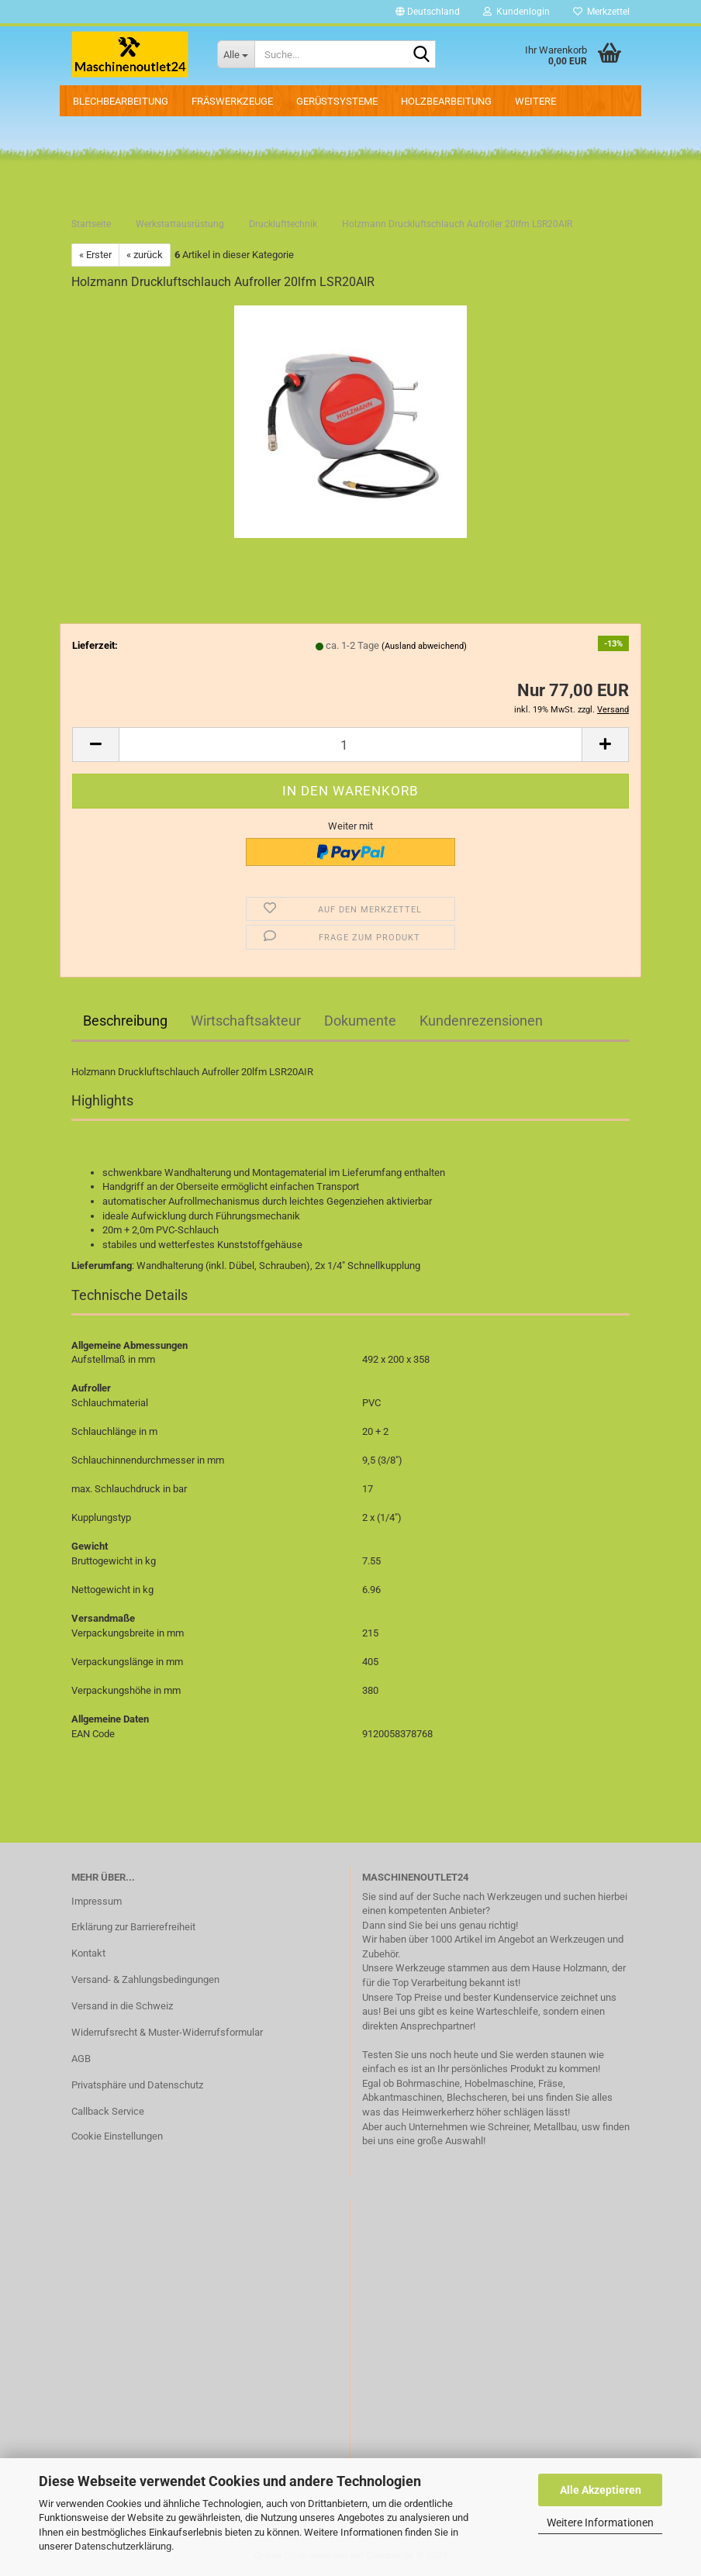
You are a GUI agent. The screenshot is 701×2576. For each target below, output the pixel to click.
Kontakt (88, 1953)
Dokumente (360, 1020)
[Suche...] (235, 54)
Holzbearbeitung (446, 101)
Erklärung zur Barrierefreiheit (133, 1927)
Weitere (535, 101)
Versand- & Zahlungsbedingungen (145, 1979)
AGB (81, 2058)
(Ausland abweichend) (424, 646)
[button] (427, 11)
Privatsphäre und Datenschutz (137, 2085)
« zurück (144, 254)
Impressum (96, 1901)
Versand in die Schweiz (122, 2006)
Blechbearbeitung (120, 101)
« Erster (95, 254)
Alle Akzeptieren (600, 2490)
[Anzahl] (350, 744)
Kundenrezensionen (481, 1020)
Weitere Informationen (600, 2522)
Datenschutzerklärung (122, 2546)
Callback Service (107, 2111)
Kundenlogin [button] (516, 11)
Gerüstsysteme (337, 101)
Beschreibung (125, 1020)
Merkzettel (601, 11)
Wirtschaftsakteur (246, 1020)
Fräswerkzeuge (232, 101)
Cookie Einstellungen (117, 2136)
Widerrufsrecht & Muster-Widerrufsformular (167, 2032)
